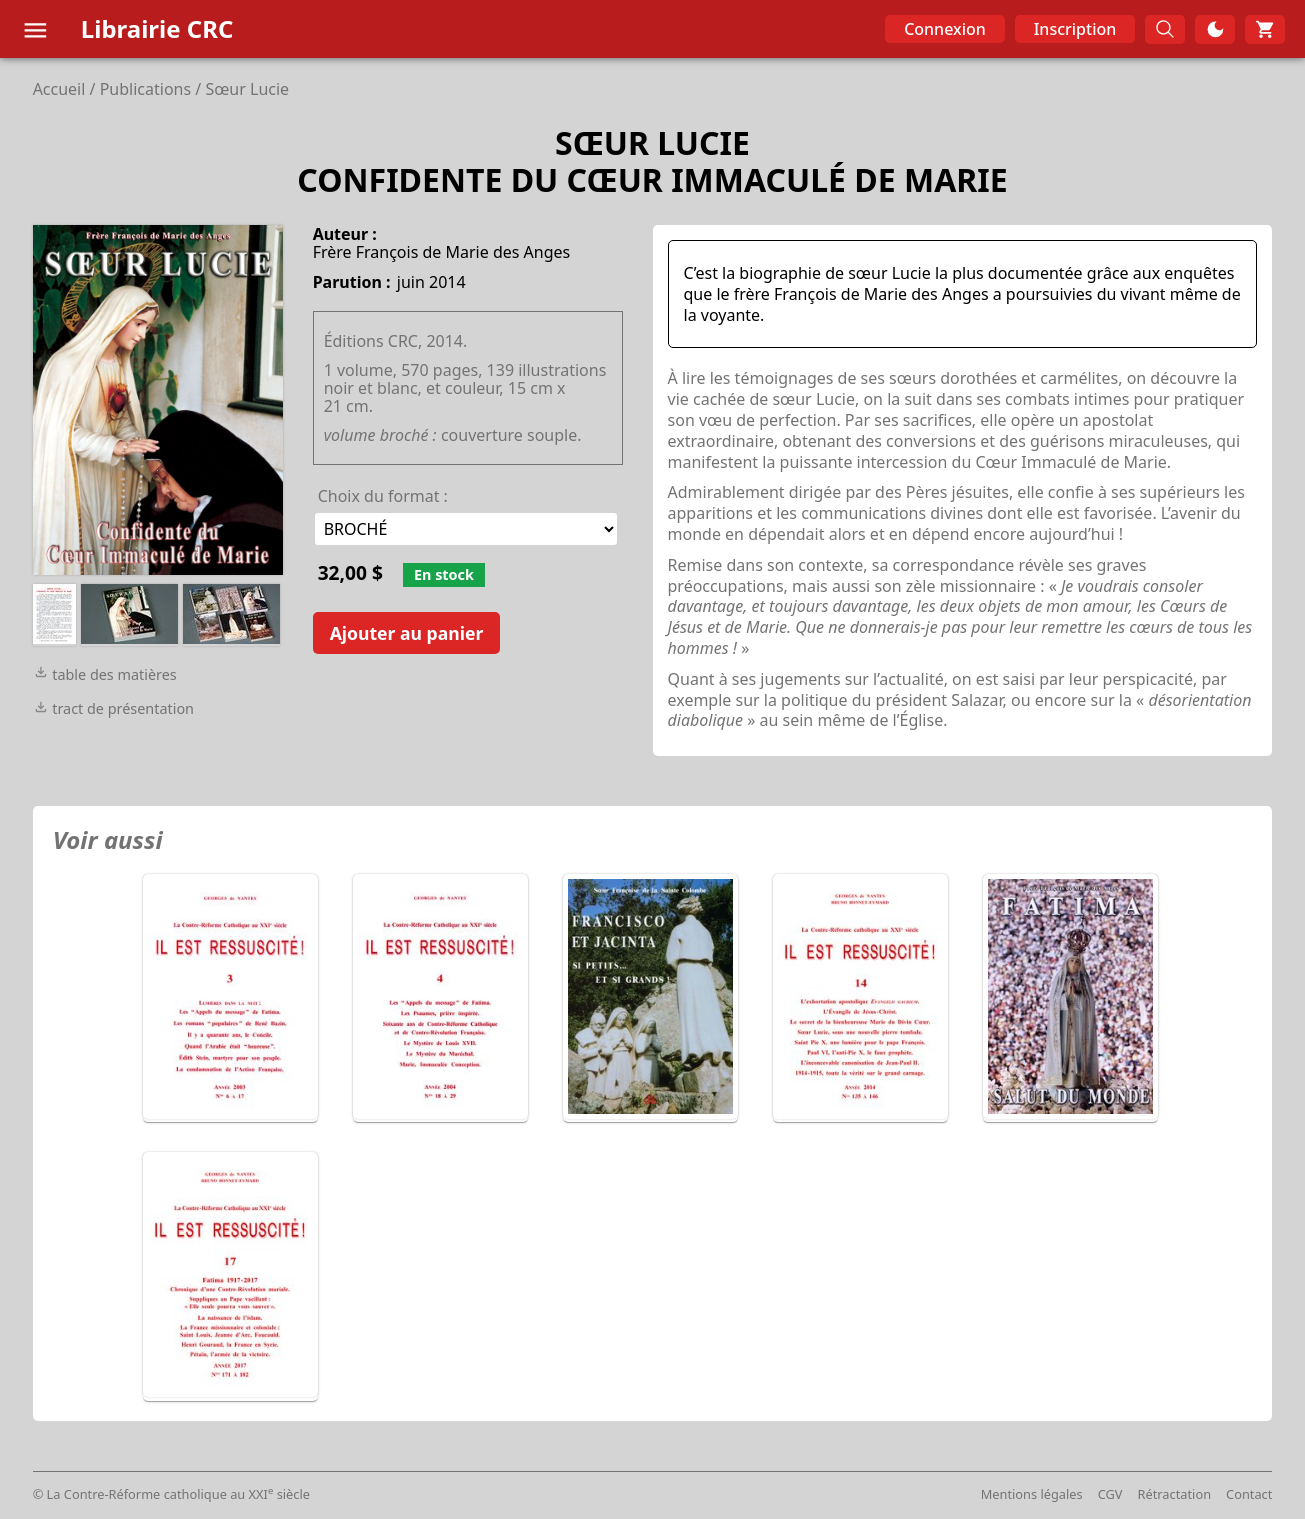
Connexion (945, 29)
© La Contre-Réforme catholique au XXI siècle (171, 1494)
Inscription (1075, 29)
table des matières (105, 674)
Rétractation (1175, 1494)
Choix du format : (383, 496)
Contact (1249, 1494)
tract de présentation (113, 708)
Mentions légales (1032, 1494)
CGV (1110, 1494)
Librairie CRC (157, 28)
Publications (145, 89)
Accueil (59, 89)
